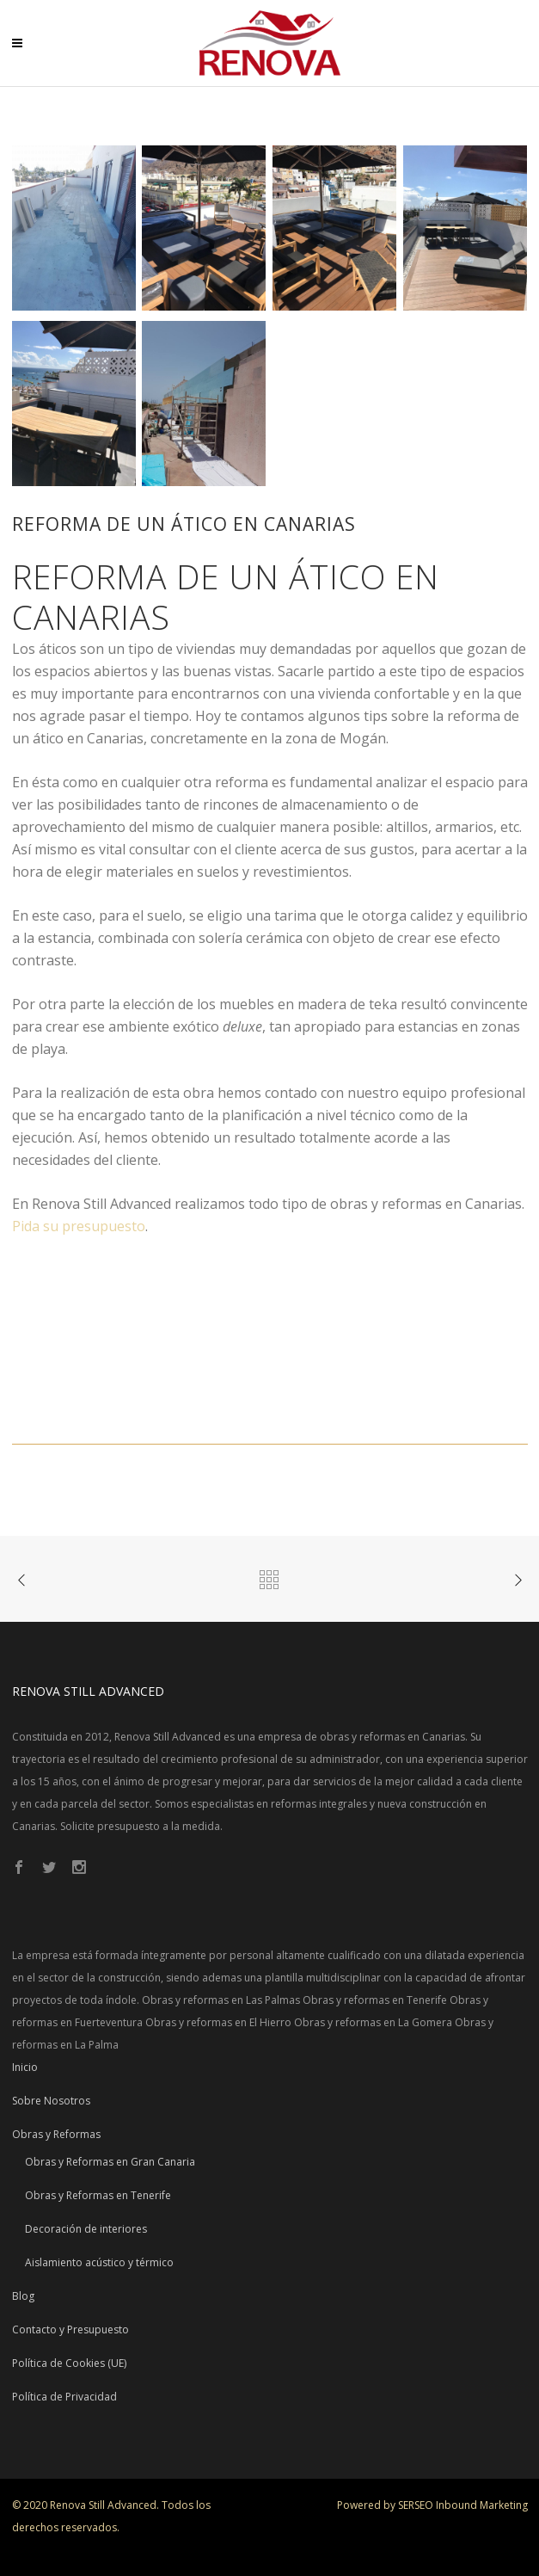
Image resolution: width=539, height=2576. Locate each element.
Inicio (25, 2067)
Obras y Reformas (56, 2134)
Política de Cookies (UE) (69, 2363)
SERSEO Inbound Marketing (463, 2505)
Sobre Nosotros (51, 2100)
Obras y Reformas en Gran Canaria (110, 2161)
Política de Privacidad (64, 2396)
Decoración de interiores (86, 2229)
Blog (23, 2296)
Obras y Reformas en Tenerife (98, 2195)
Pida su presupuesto (78, 1226)
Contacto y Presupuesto (70, 2329)
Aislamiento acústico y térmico (99, 2262)
